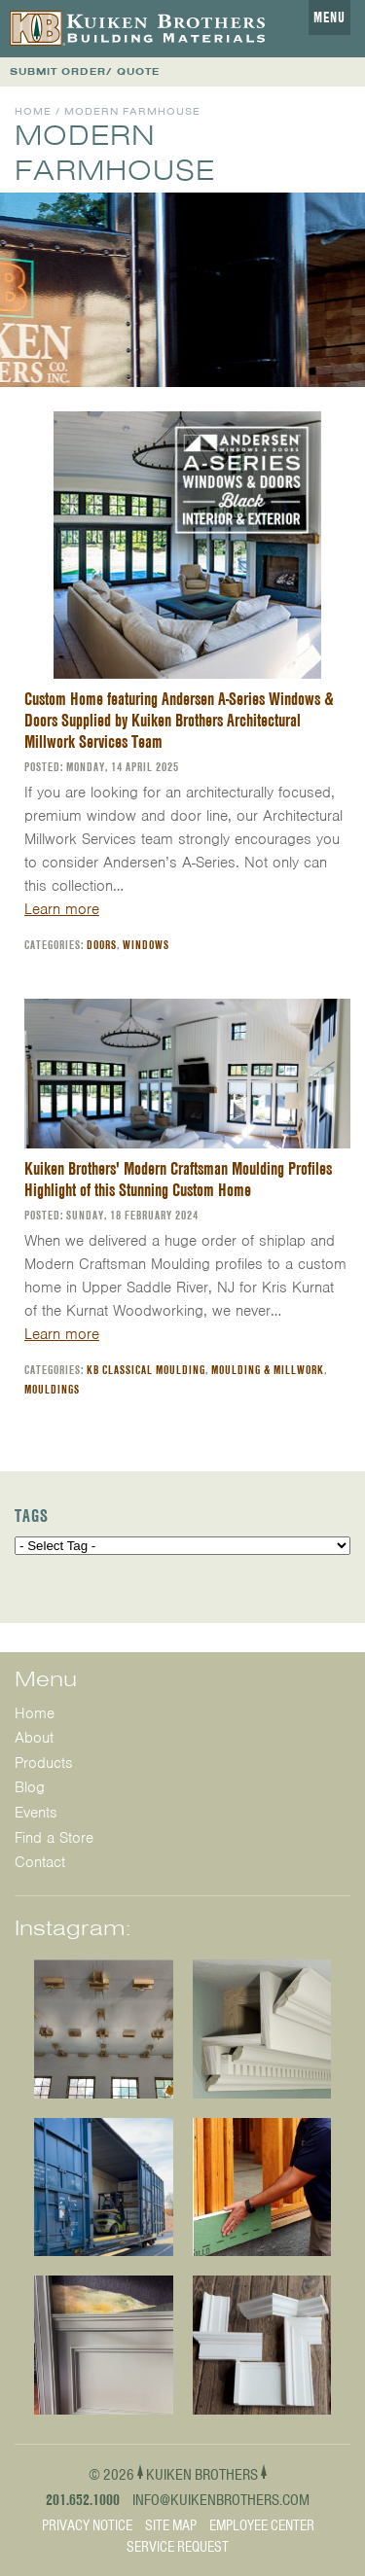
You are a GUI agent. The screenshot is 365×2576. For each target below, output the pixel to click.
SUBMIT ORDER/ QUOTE (85, 71)
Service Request (178, 2547)
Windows (146, 944)
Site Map (171, 2525)
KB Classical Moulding (146, 1369)
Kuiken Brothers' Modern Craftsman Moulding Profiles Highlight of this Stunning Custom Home (178, 1179)
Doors (102, 944)
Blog (30, 1787)
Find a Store (54, 1838)
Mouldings (52, 1389)
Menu (329, 17)
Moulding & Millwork (267, 1369)
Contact (40, 1862)
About (34, 1737)
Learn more (61, 909)
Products (44, 1763)
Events (36, 1812)
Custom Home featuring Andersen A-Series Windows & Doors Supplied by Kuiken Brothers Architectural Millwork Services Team (179, 720)
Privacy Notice (87, 2525)
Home (33, 111)
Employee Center (261, 2525)
